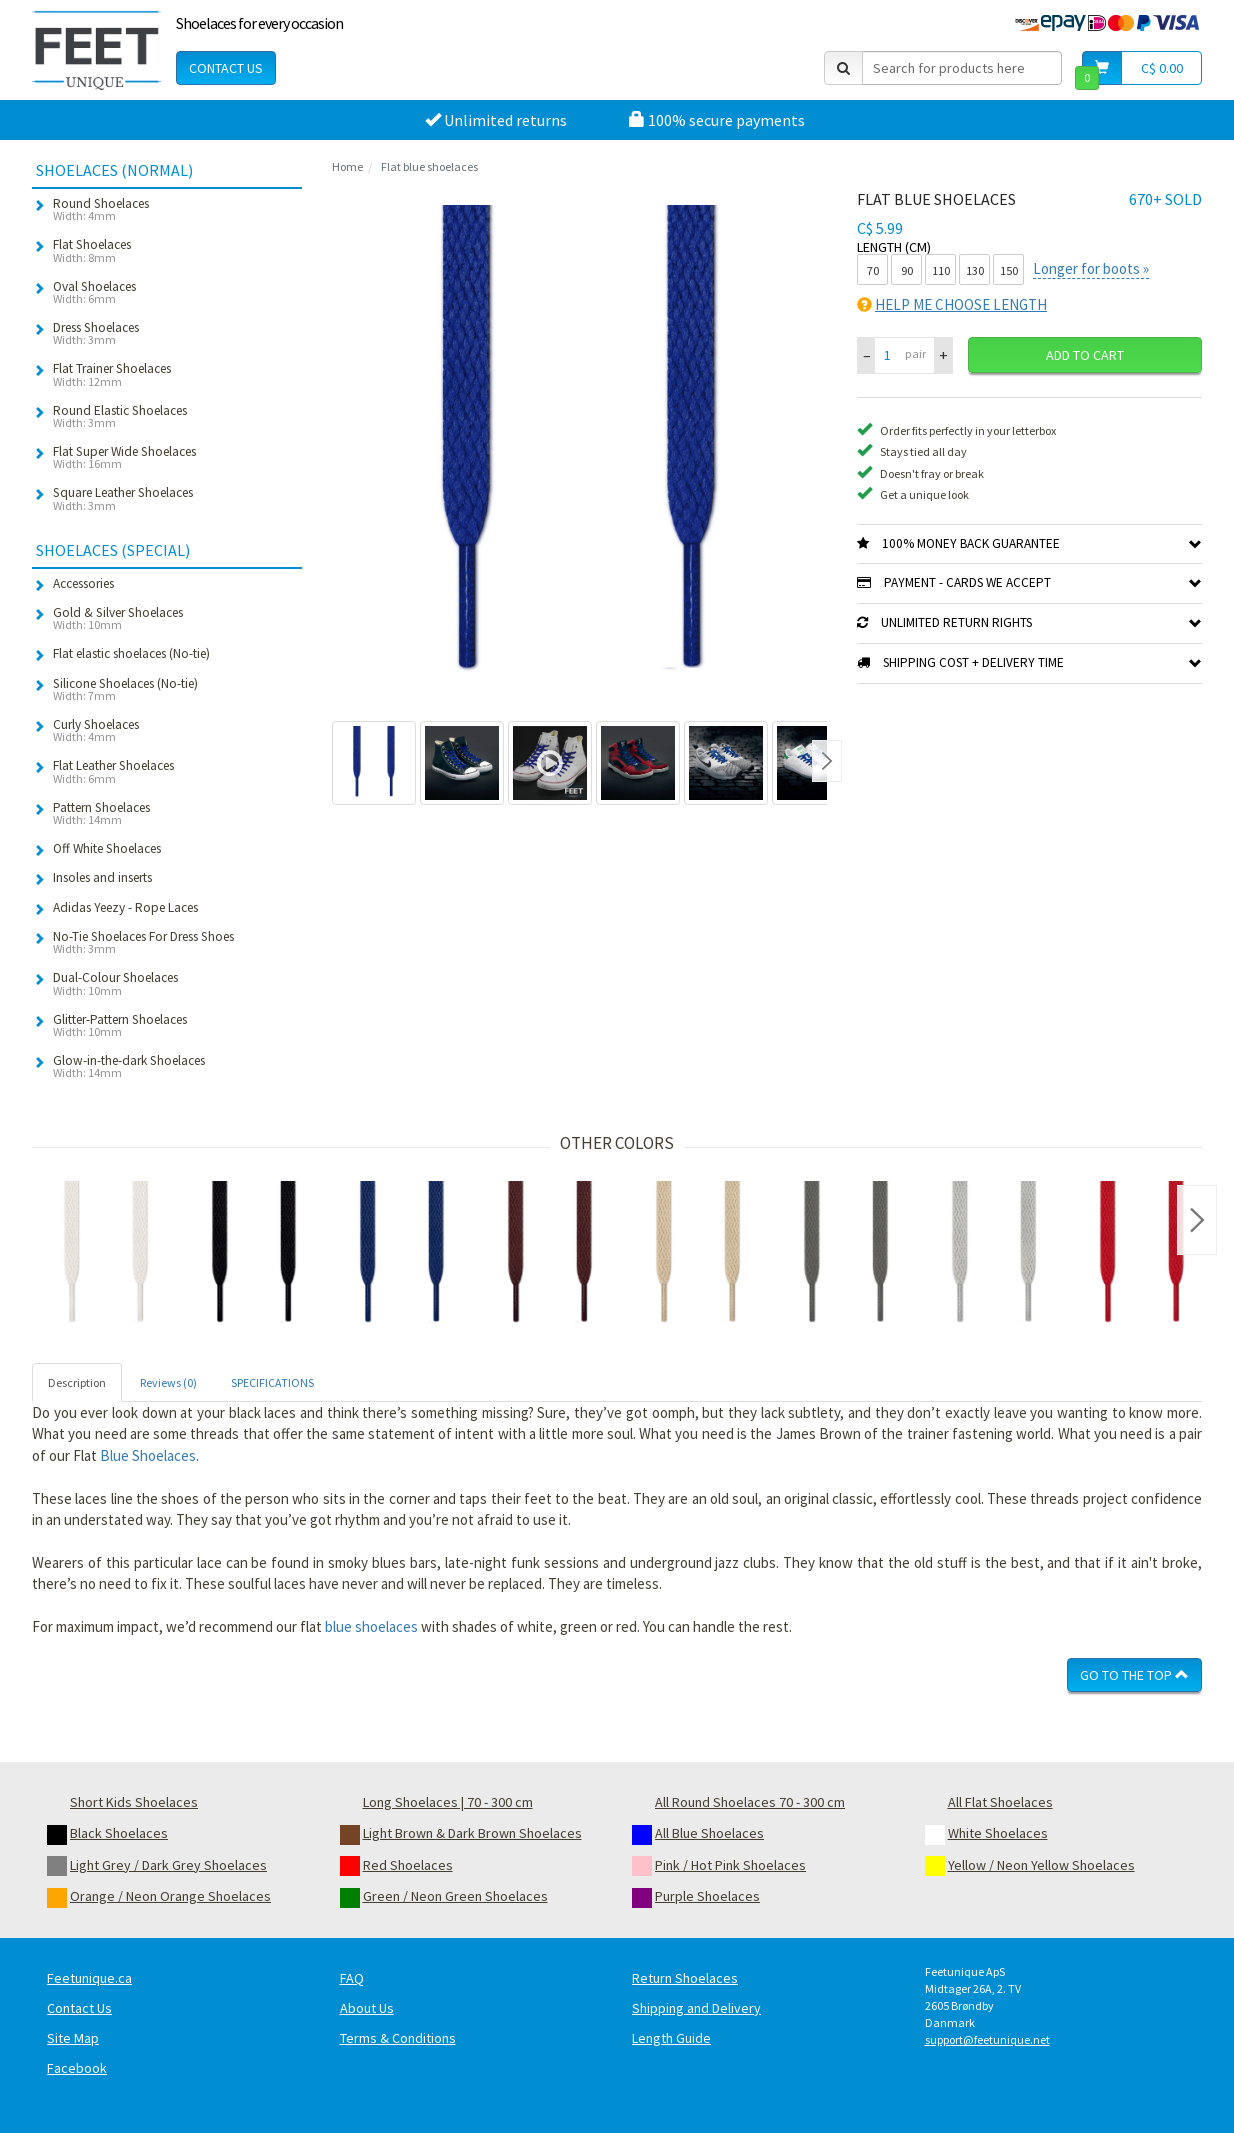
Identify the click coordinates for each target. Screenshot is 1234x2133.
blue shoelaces (371, 1626)
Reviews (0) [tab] (168, 1382)
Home (347, 166)
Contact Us (226, 68)
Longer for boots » (1091, 268)
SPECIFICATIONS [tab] (272, 1382)
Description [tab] (77, 1382)
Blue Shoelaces (148, 1455)
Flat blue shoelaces (429, 166)
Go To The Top (1134, 1675)
